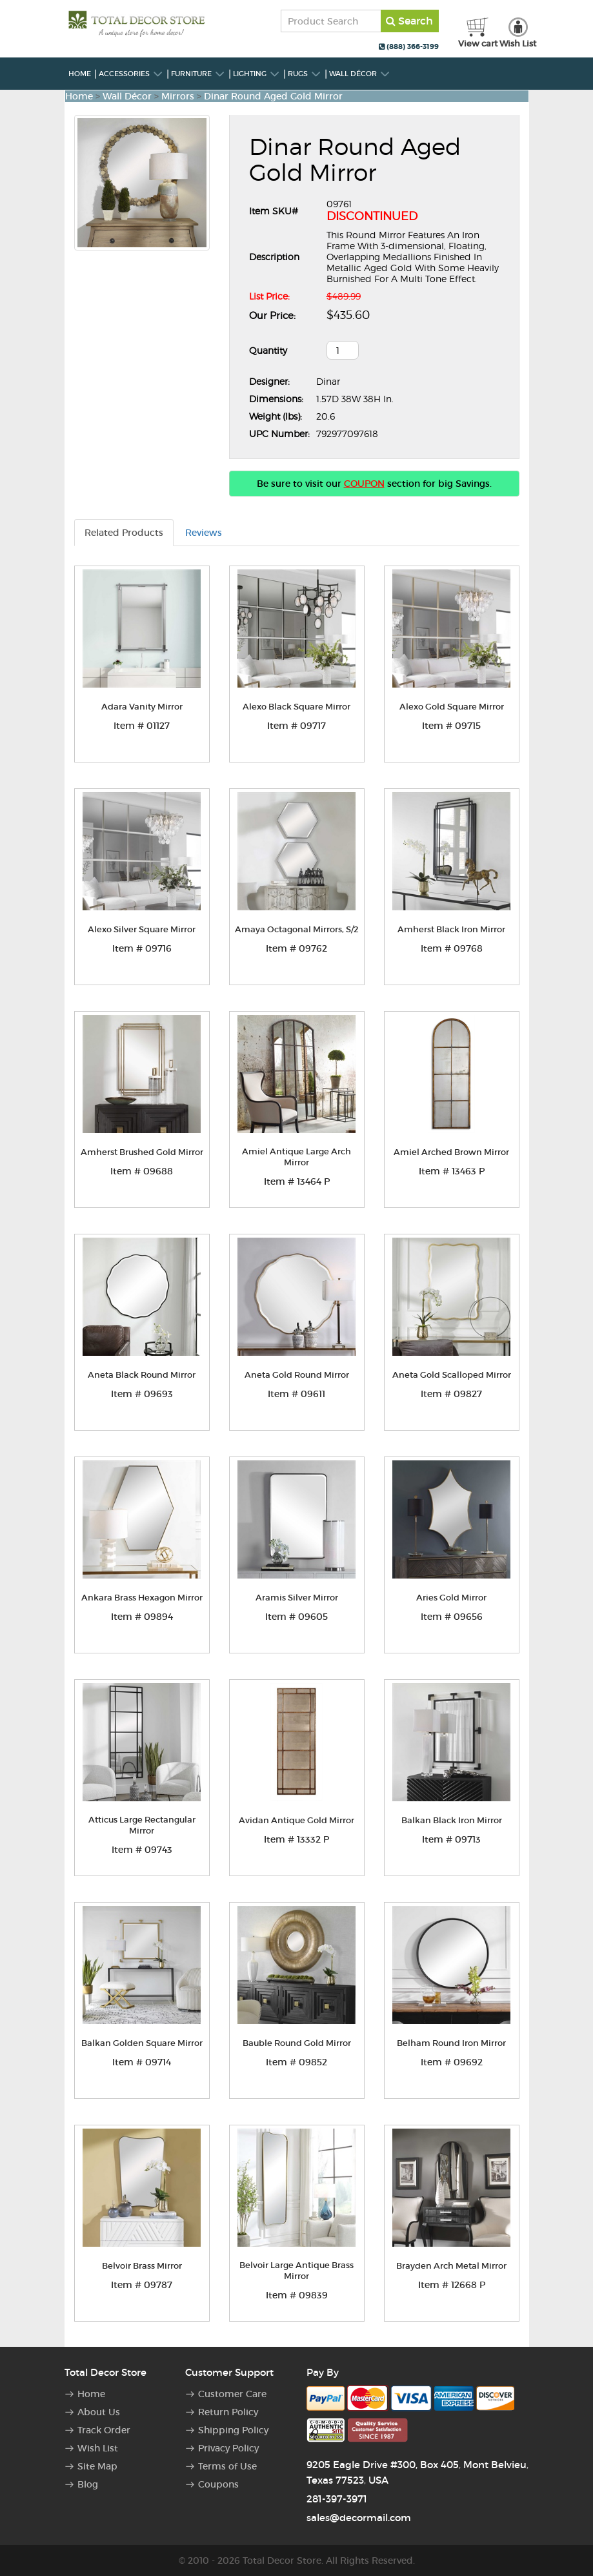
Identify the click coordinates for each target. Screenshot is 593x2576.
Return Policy (228, 2412)
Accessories (131, 73)
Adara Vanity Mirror (142, 706)
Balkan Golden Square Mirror (142, 2043)
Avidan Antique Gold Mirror (296, 1820)
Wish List (97, 2448)
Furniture (198, 73)
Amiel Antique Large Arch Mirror (296, 1157)
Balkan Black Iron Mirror (451, 1820)
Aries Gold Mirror (451, 1597)
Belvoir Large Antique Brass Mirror (296, 2271)
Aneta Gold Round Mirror (297, 1374)
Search (409, 20)
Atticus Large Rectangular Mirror (142, 1825)
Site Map (97, 2466)
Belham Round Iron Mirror (451, 2043)
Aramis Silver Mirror (297, 1597)
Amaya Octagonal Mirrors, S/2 (297, 929)
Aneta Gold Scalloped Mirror (451, 1374)
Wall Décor (359, 73)
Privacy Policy (228, 2448)
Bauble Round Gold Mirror (297, 2043)
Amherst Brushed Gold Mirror (142, 1152)
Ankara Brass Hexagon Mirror (142, 1597)
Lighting (256, 73)
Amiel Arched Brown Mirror (451, 1152)
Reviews (203, 532)
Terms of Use (227, 2466)
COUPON (364, 483)
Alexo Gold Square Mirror (451, 706)
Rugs (304, 73)
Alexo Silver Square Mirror (142, 929)
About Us (98, 2412)
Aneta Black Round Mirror (142, 1374)
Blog (87, 2484)
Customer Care (232, 2394)
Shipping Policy (233, 2430)
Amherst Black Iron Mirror (451, 929)
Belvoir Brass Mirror (142, 2265)
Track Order (103, 2430)
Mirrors (177, 96)
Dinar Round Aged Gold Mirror (273, 96)
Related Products (124, 532)
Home (79, 73)
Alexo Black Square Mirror (296, 706)
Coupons (218, 2484)
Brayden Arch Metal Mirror (451, 2265)
